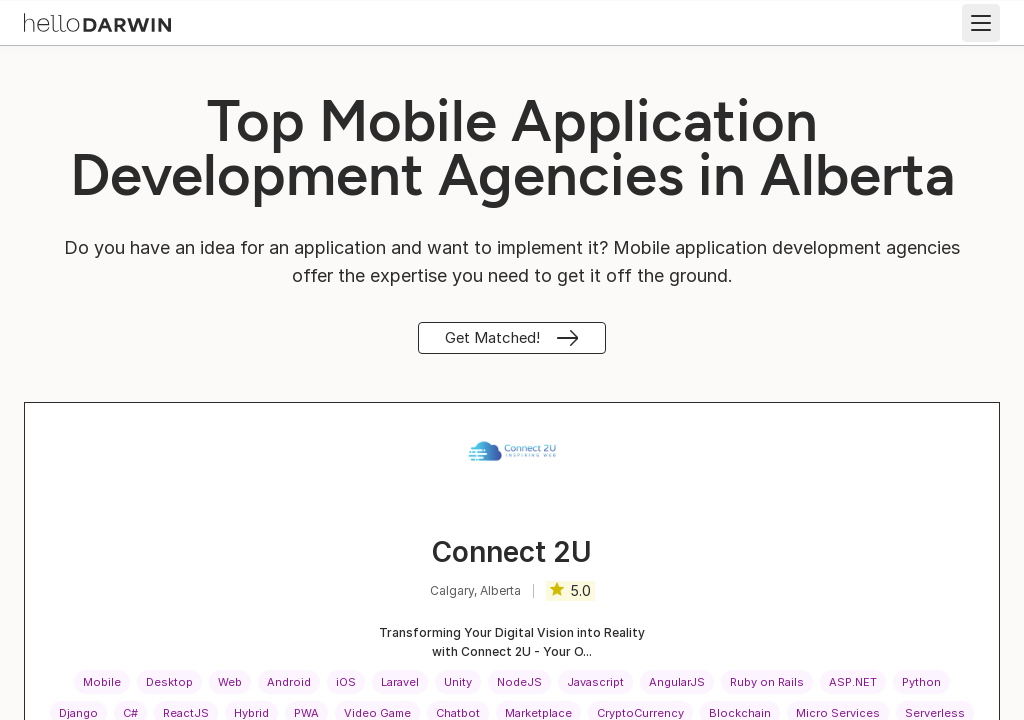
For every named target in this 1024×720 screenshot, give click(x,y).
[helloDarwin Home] (97, 21)
